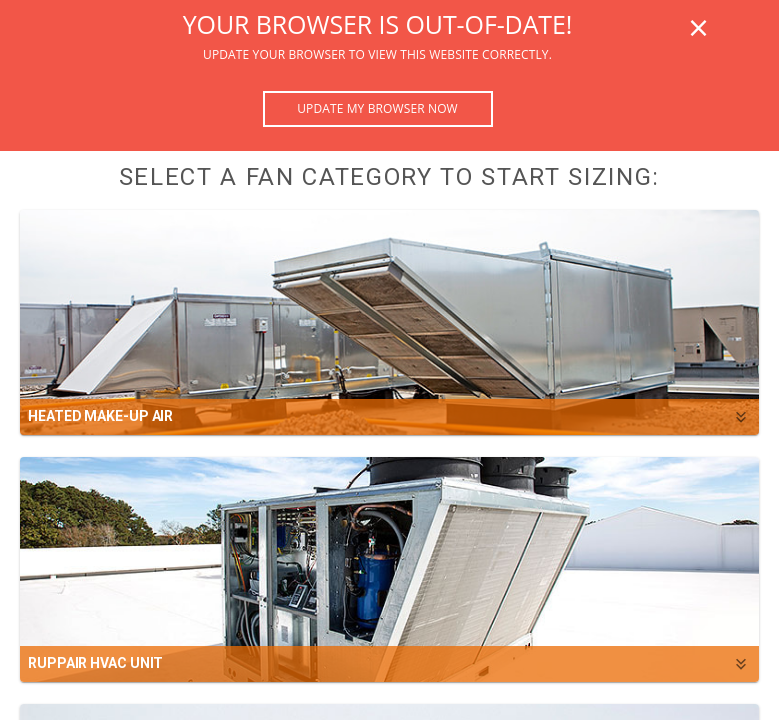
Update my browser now (377, 108)
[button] (389, 322)
